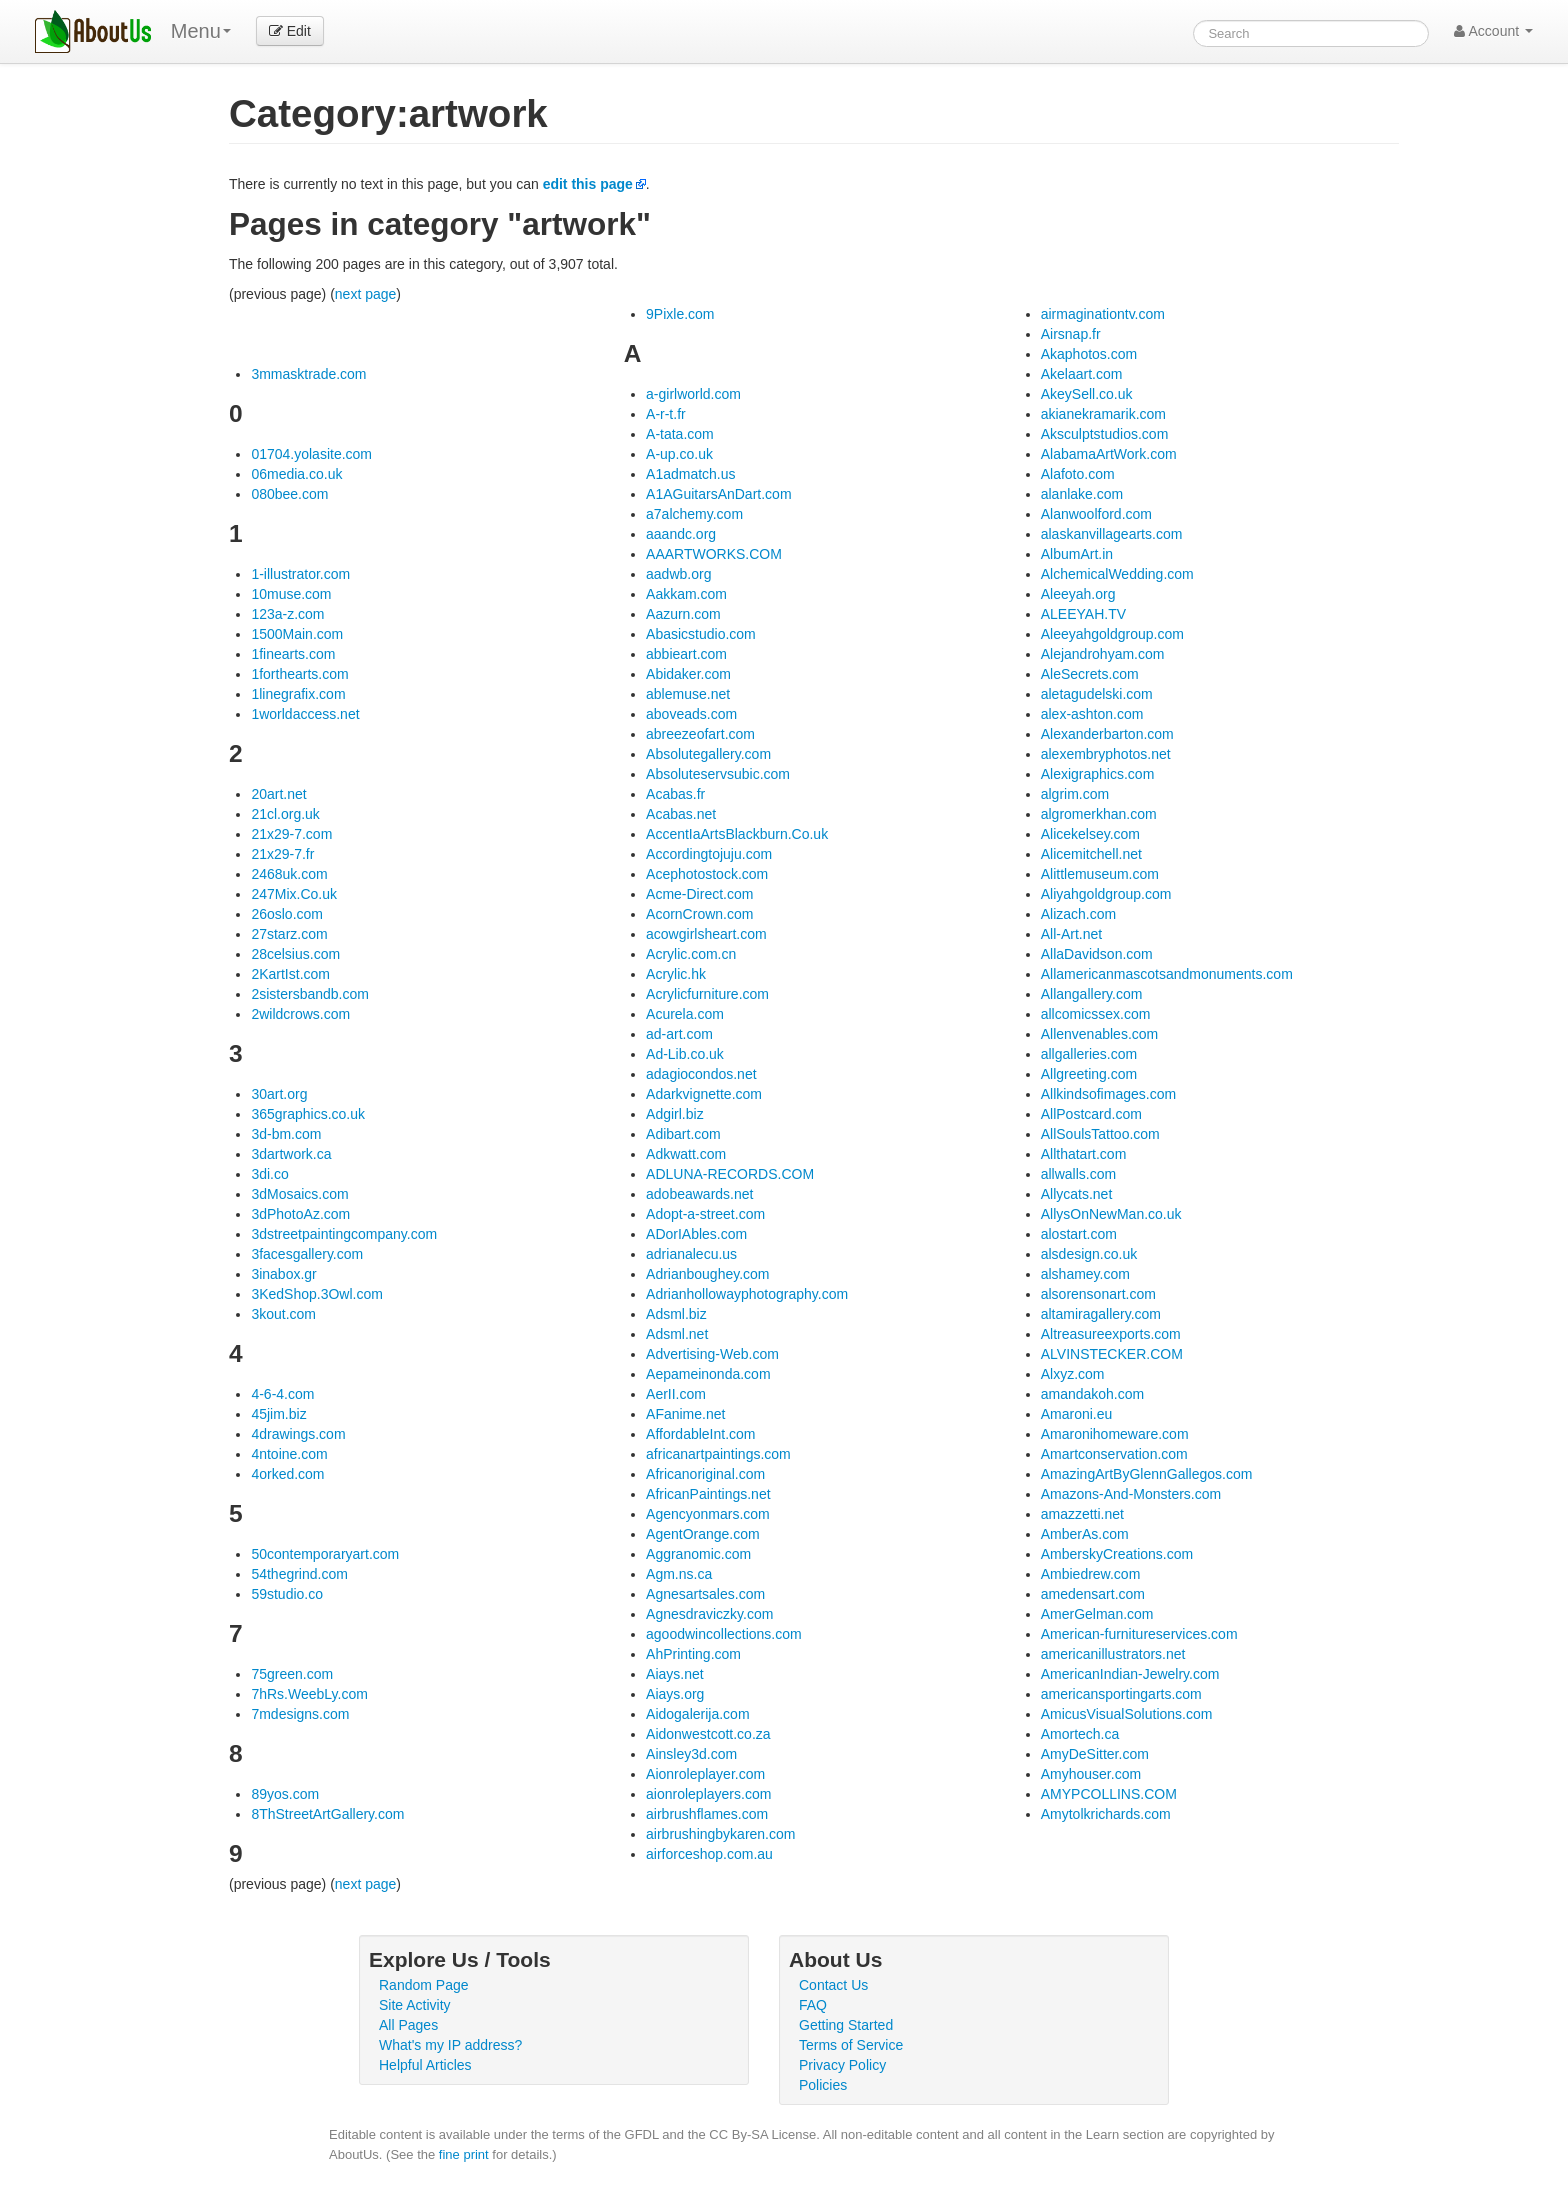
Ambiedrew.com (1091, 1574)
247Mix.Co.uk (294, 894)
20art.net (278, 794)
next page (366, 294)
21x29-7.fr (282, 854)
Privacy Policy (842, 2065)
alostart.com (1079, 1234)
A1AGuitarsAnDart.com (719, 494)
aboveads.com (691, 714)
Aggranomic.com (698, 1554)
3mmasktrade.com (308, 374)
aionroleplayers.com (708, 1794)
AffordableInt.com (700, 1434)
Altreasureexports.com (1111, 1334)
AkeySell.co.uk (1087, 394)
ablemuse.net (688, 694)
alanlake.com (1082, 494)
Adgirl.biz (675, 1114)
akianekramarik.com (1103, 414)
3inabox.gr (283, 1274)
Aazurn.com (683, 614)
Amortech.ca (1080, 1734)
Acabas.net (681, 814)
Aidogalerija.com (698, 1714)
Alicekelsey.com (1090, 834)
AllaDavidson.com (1097, 954)
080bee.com (289, 494)
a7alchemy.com (694, 514)
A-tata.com (680, 434)
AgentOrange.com (703, 1534)
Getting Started (846, 2025)
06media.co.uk (296, 474)
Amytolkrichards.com (1106, 1814)
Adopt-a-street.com (705, 1214)
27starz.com (289, 934)
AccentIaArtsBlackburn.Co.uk (737, 834)
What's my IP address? (450, 2045)
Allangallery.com (1092, 994)
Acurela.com (685, 1014)
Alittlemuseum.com (1100, 874)
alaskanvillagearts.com (1112, 534)
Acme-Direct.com (699, 894)
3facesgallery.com (307, 1254)
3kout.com (283, 1314)
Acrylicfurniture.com (707, 994)
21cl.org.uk (285, 814)
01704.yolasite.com (311, 454)
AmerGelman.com (1097, 1614)
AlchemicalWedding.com (1117, 574)
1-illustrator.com (300, 574)
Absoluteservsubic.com (718, 774)
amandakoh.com (1093, 1394)
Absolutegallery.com (708, 754)
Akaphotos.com (1089, 354)
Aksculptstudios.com (1105, 434)
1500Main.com (297, 634)
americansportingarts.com (1121, 1694)
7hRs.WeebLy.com (309, 1694)
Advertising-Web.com (712, 1354)
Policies (823, 2085)
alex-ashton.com (1092, 714)
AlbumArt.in (1077, 554)
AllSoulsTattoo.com (1100, 1134)
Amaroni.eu (1077, 1414)
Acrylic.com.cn (691, 954)
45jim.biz (278, 1414)
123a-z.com (287, 614)
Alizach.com (1078, 914)
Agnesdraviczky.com (709, 1614)
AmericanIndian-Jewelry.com (1130, 1674)
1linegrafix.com (298, 694)
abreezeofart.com (700, 734)
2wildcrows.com (300, 1014)
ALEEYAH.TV (1083, 614)
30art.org (279, 1094)
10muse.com (291, 594)
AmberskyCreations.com (1117, 1554)
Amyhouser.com (1091, 1774)
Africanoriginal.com (705, 1474)
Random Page (424, 1985)
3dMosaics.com (299, 1194)
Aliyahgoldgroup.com (1106, 894)
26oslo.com (287, 914)
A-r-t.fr (666, 414)
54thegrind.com (299, 1574)
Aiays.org (675, 1694)
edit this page (588, 184)
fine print (464, 2154)
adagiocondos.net (701, 1074)
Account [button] (1493, 31)
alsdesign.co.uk (1089, 1254)
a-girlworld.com (693, 394)
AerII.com (676, 1394)
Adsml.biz (676, 1314)
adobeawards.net (699, 1194)
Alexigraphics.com (1098, 774)
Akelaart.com (1082, 374)
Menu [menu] (201, 31)
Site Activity (415, 2005)
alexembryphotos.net (1106, 754)
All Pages (408, 2025)
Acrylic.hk (676, 974)
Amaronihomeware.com (1115, 1434)
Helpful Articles (425, 2065)
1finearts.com (293, 654)
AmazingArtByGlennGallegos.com (1147, 1474)
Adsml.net (677, 1334)
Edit (290, 31)
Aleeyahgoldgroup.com (1112, 634)
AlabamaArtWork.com (1109, 454)
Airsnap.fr (1071, 334)
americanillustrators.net (1113, 1654)
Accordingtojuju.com (709, 854)
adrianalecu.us (691, 1254)
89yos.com (285, 1794)
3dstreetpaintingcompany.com (344, 1234)
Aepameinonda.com (708, 1374)
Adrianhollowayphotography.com (747, 1294)
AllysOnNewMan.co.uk (1111, 1214)
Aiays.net (675, 1674)
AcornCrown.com (699, 914)
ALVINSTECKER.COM (1112, 1354)
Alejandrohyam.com (1103, 654)
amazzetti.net (1082, 1514)
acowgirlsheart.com (706, 934)
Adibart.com (683, 1134)
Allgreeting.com (1089, 1074)
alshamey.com (1085, 1274)
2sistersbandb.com (310, 994)
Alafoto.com (1078, 474)
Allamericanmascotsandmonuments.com (1167, 974)
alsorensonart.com (1098, 1294)
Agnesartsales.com (705, 1594)
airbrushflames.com (707, 1814)
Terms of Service (851, 2045)
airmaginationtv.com (1103, 314)
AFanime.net (685, 1414)
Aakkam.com (686, 594)
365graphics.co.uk (308, 1114)
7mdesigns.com (300, 1714)
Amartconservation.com (1114, 1454)
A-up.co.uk (679, 454)
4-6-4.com (282, 1394)
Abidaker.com (688, 674)
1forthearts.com (299, 674)
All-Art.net (1071, 934)
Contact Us (833, 1985)
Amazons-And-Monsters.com (1131, 1494)
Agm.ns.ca (679, 1574)
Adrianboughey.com (707, 1274)
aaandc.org (681, 534)
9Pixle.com (680, 314)
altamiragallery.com (1101, 1314)
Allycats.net (1077, 1194)
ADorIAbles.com (696, 1234)
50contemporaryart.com (325, 1554)
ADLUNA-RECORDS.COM (730, 1174)
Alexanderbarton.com (1107, 734)
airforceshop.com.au (709, 1854)
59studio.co (287, 1594)
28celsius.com (295, 954)
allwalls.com (1078, 1174)
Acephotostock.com (707, 874)
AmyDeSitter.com (1095, 1754)
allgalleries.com (1089, 1054)
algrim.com (1075, 794)
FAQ (813, 2005)
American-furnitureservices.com (1139, 1634)
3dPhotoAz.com (300, 1214)
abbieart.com (686, 654)
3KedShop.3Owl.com (317, 1294)
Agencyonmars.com (708, 1514)
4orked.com (287, 1474)
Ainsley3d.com (691, 1754)
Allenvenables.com (1100, 1034)
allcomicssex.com (1096, 1014)
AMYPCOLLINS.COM (1109, 1794)
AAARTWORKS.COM (714, 554)
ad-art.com (679, 1034)
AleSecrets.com (1090, 674)
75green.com (292, 1674)
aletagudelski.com (1097, 694)
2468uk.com (289, 874)
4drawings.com (298, 1434)
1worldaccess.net (305, 714)
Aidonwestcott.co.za (708, 1734)
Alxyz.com (1073, 1374)
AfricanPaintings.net (708, 1494)
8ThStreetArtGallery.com (327, 1814)
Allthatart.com (1084, 1154)
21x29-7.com (291, 834)
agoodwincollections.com (724, 1634)
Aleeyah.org (1078, 594)
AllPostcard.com (1091, 1114)
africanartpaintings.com (718, 1454)
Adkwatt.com (686, 1154)
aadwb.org (678, 574)
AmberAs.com (1085, 1534)
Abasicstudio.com (701, 634)
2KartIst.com (290, 974)
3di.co (269, 1174)
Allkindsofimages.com (1108, 1094)
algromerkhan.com (1099, 814)
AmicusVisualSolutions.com (1127, 1714)
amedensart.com (1093, 1594)
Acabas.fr (675, 794)
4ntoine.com (289, 1454)
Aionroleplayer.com (705, 1774)
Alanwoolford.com (1096, 514)
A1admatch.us (691, 474)
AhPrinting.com (693, 1654)
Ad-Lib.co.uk (685, 1054)
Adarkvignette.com (704, 1094)
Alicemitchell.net (1091, 854)
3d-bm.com (286, 1134)
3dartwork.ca (291, 1154)
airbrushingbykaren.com (720, 1834)
